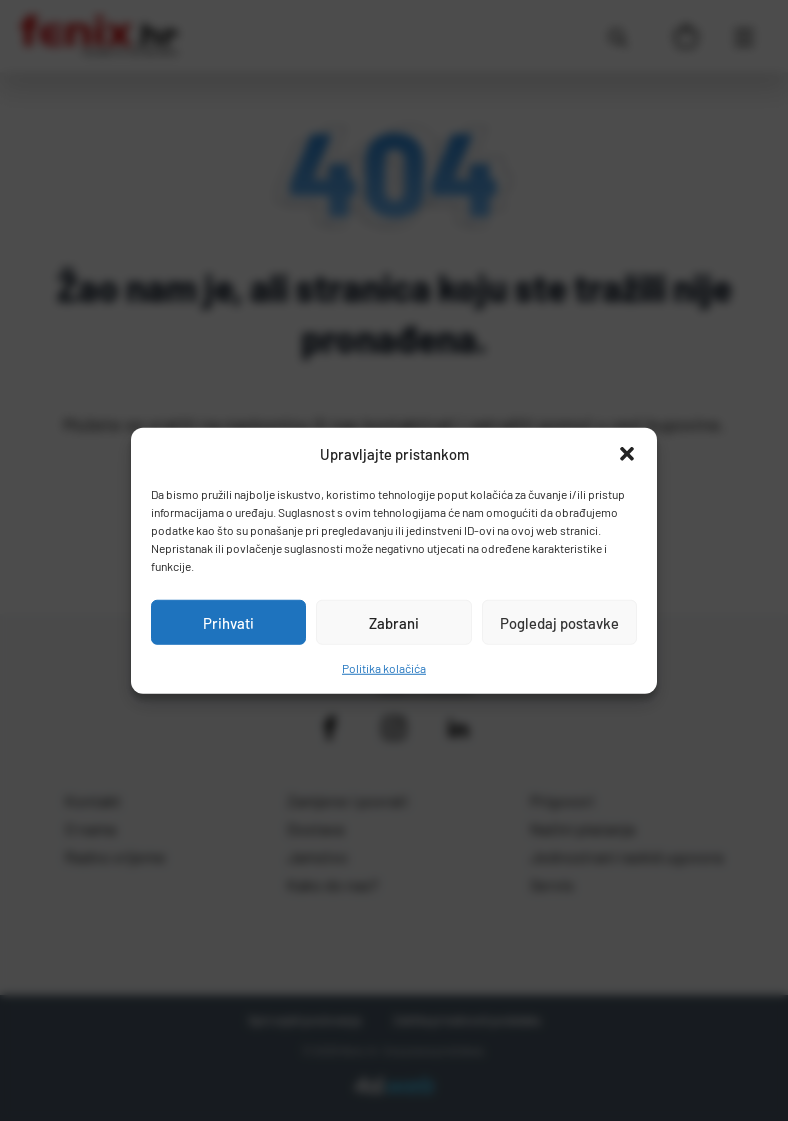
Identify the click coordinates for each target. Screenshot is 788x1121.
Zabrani (394, 622)
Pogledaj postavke (559, 622)
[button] (627, 454)
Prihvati (228, 622)
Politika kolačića (384, 668)
